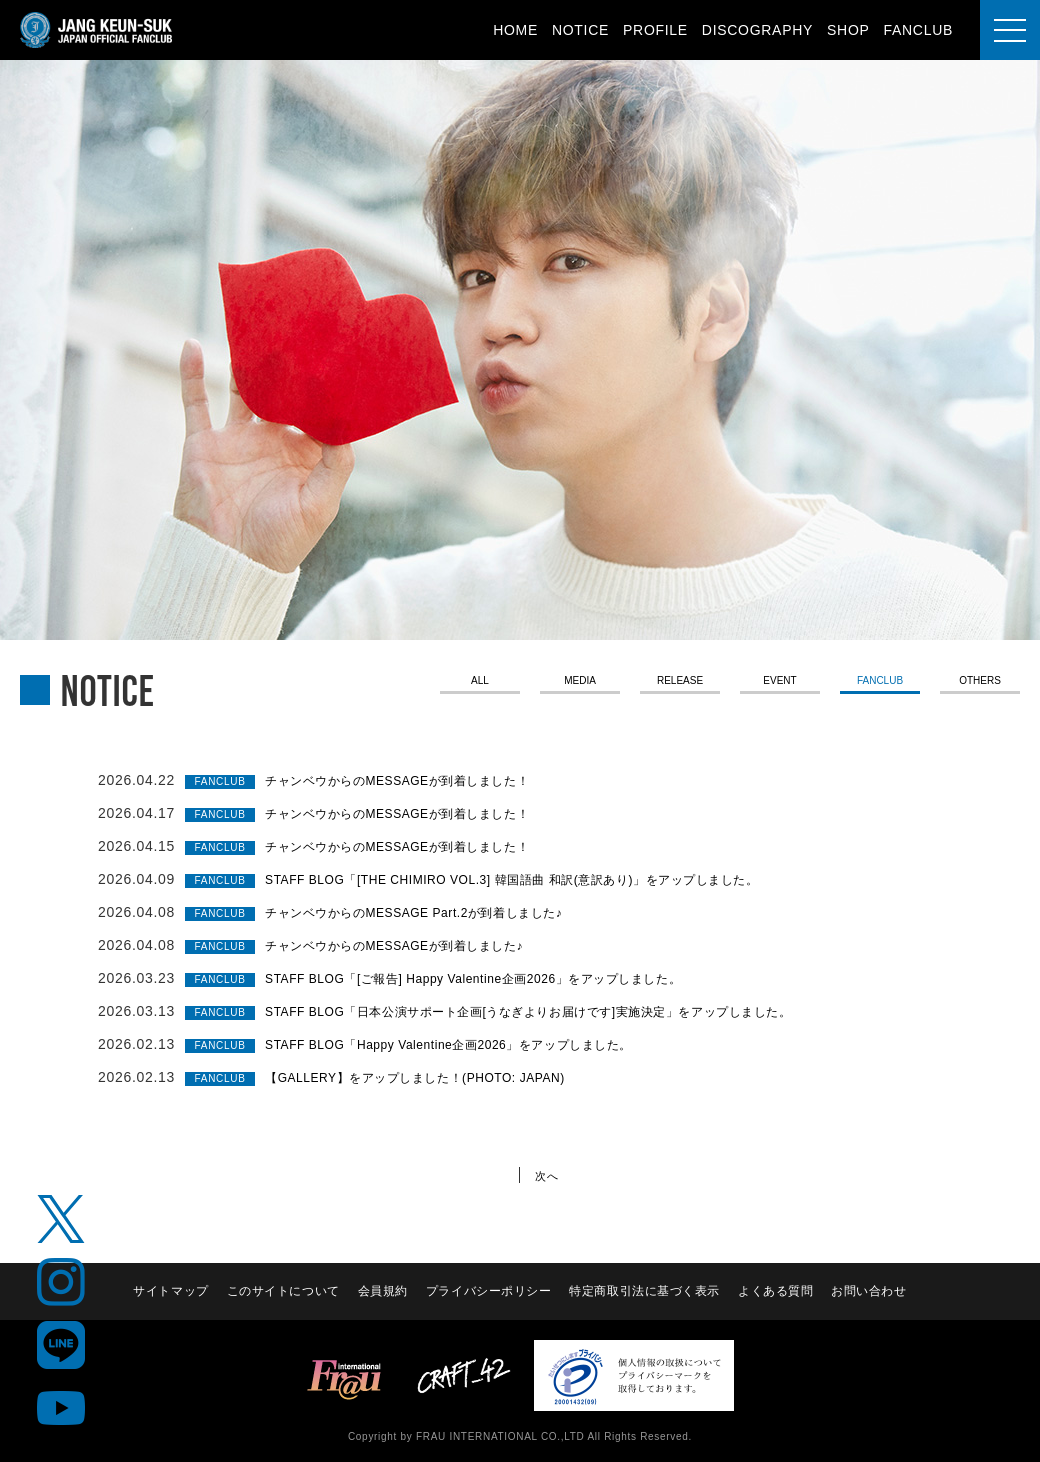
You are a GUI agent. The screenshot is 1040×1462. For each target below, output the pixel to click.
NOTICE (580, 30)
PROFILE (655, 30)
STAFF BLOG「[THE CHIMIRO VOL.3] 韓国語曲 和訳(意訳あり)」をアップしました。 (554, 879)
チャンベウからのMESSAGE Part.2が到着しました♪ (439, 912)
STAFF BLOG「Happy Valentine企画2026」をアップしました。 (480, 1044)
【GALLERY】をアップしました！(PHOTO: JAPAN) (440, 1077)
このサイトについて (281, 1291)
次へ (549, 1175)
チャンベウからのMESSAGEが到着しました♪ (416, 945)
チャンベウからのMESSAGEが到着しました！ (419, 780)
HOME (515, 30)
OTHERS (980, 683)
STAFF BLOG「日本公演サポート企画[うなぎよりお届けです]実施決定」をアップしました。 (573, 1011)
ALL (479, 683)
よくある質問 (778, 1291)
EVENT (780, 683)
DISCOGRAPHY (757, 30)
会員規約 (381, 1291)
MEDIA (580, 683)
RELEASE (680, 683)
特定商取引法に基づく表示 (646, 1291)
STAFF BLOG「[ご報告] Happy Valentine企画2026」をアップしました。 (509, 978)
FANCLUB (918, 30)
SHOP (848, 30)
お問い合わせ (872, 1291)
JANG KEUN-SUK (97, 30)
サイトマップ (167, 1291)
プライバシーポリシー (488, 1291)
